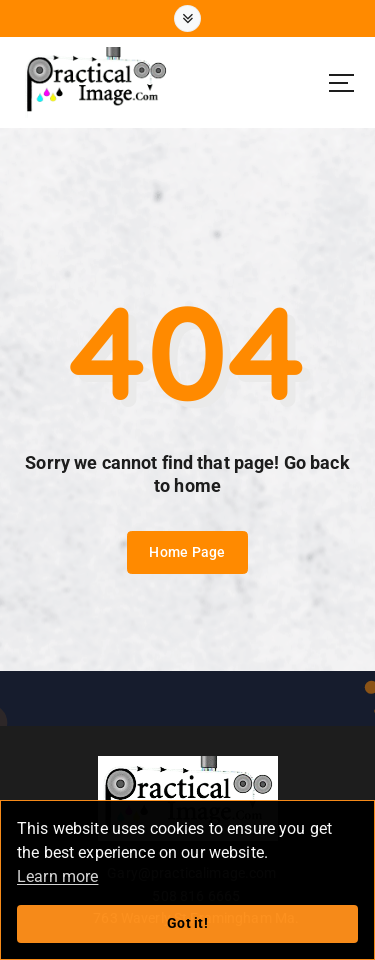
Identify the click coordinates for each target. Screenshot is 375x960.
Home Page (187, 552)
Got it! (187, 923)
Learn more (57, 876)
